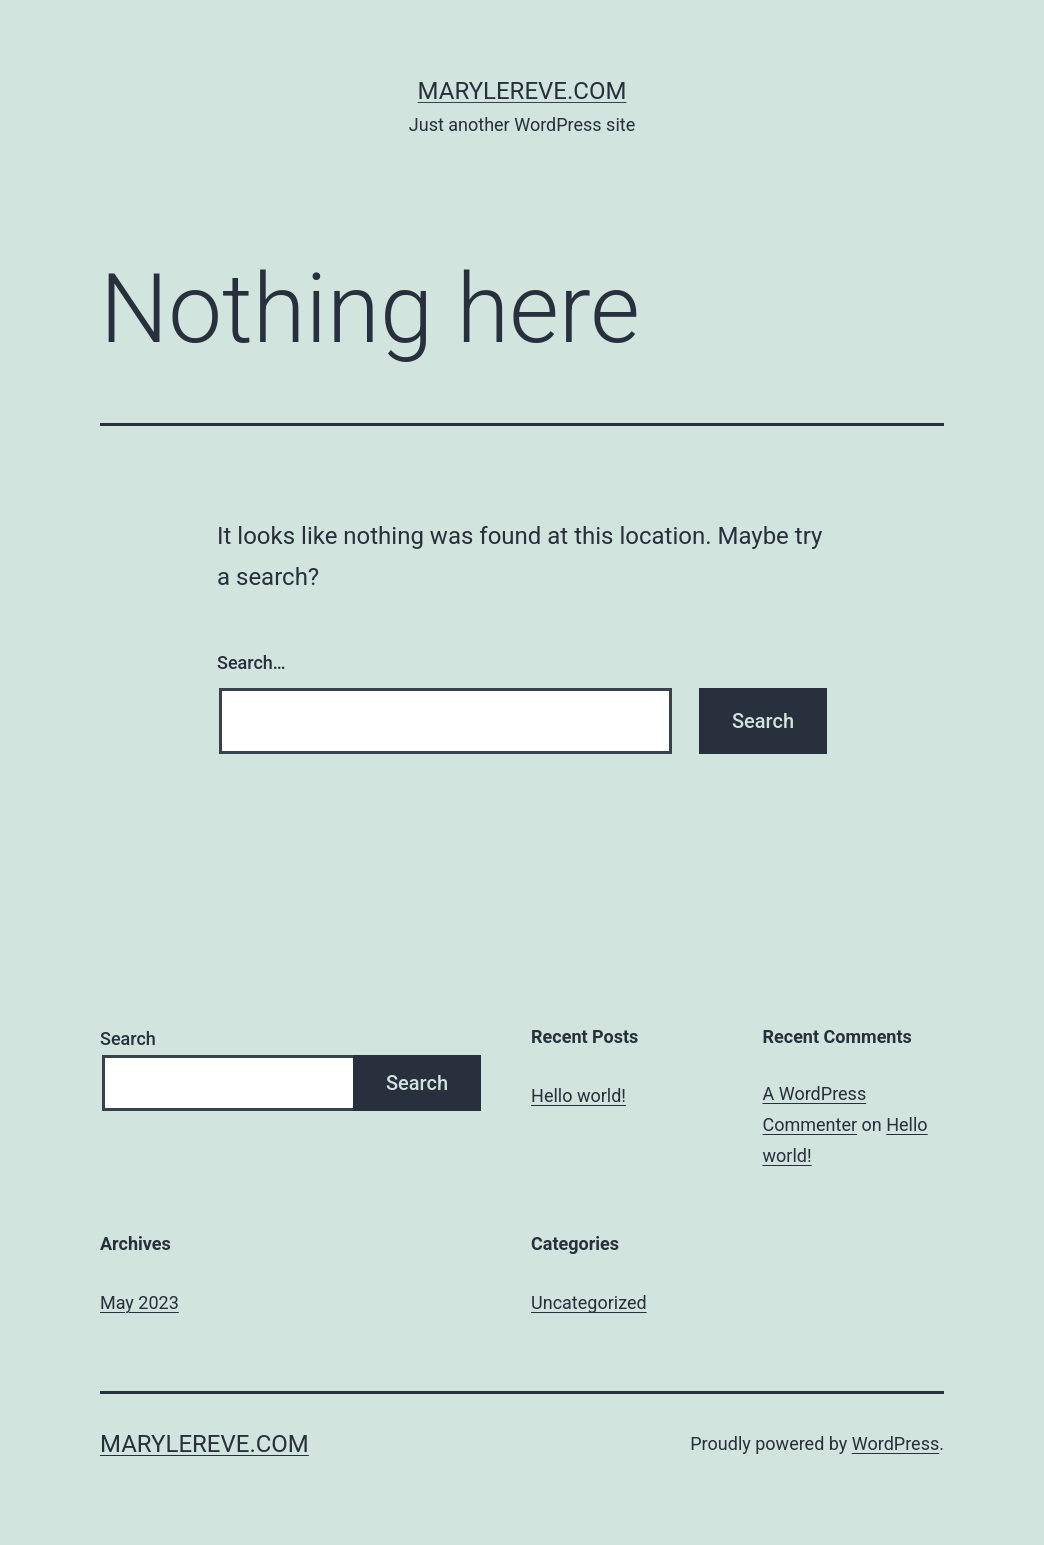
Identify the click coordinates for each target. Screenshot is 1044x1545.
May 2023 (139, 1302)
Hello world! (578, 1095)
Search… (251, 662)
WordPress (895, 1443)
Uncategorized (589, 1302)
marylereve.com (522, 91)
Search (128, 1038)
